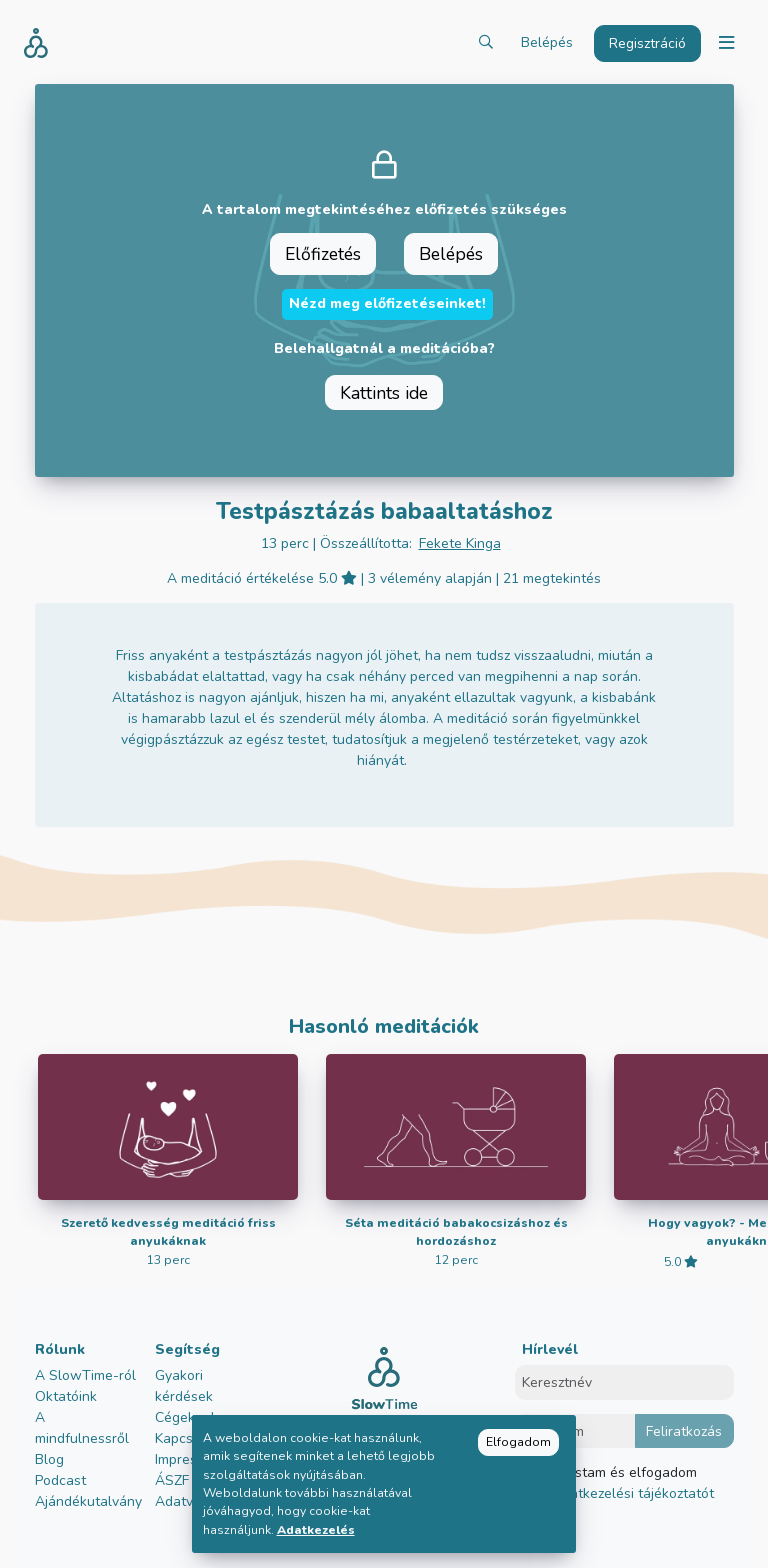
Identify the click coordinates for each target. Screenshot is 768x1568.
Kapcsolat (186, 1438)
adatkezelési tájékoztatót (632, 1493)
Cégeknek (186, 1417)
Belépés (547, 42)
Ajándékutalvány (88, 1501)
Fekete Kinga (460, 543)
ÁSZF (172, 1480)
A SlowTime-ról (85, 1375)
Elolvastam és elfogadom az (625, 1483)
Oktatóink (66, 1396)
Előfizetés (323, 254)
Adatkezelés (316, 1530)
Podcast (60, 1480)
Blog (49, 1459)
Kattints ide (384, 393)
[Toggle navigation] (726, 43)
